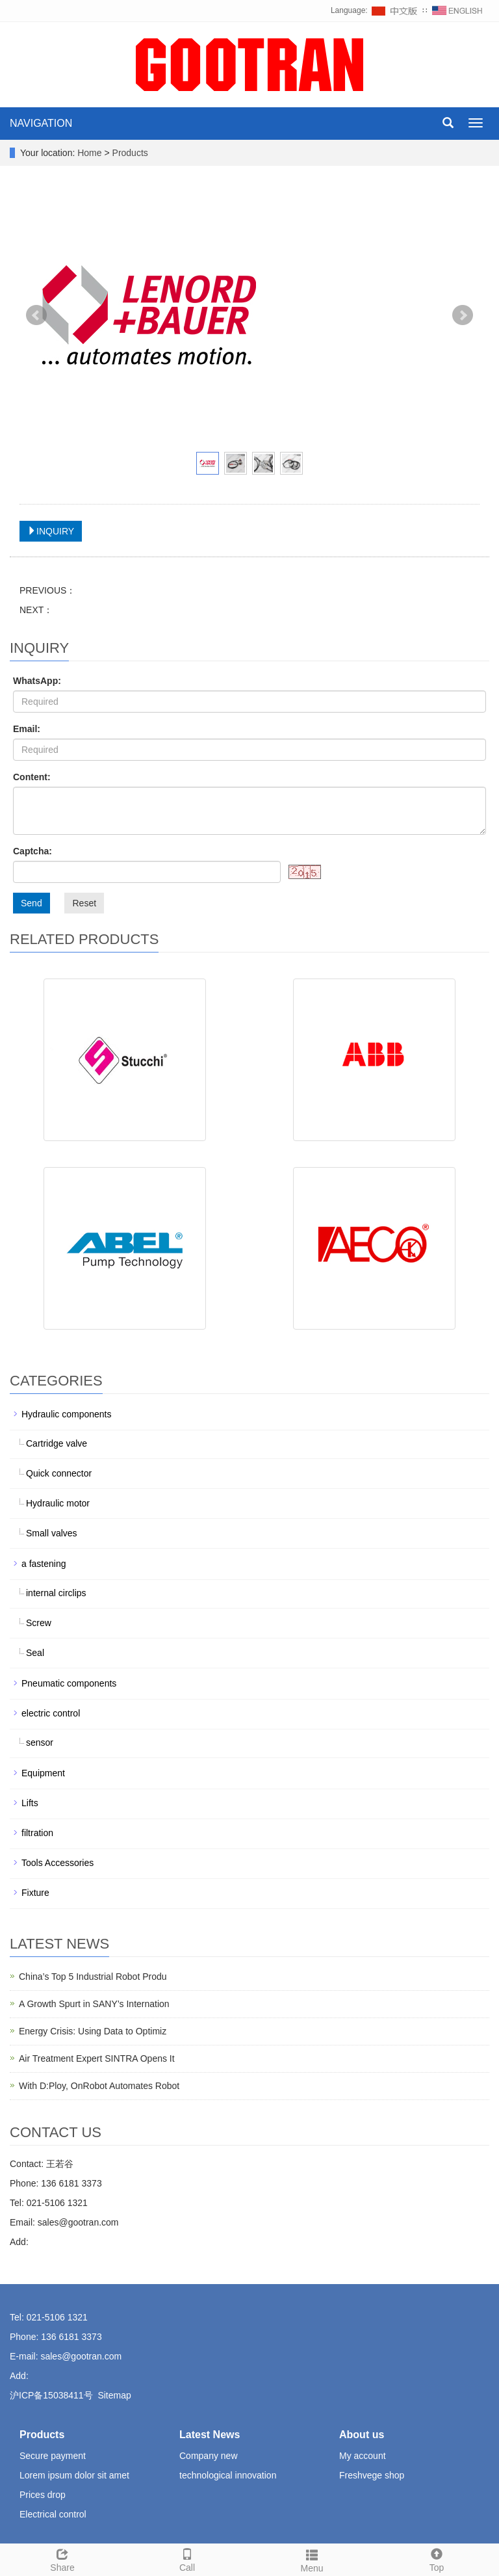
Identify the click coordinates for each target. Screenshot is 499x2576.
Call (187, 2558)
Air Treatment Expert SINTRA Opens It (97, 2058)
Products (130, 153)
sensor (39, 1742)
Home (89, 153)
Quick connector (59, 1473)
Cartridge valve (56, 1443)
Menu (311, 2559)
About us (361, 2434)
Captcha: (32, 851)
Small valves (51, 1533)
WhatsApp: (37, 681)
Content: (32, 777)
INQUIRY (50, 531)
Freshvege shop (371, 2475)
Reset (84, 903)
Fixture (35, 1892)
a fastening (43, 1563)
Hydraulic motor (58, 1503)
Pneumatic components (68, 1683)
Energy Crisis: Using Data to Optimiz (92, 2031)
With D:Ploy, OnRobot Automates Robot (99, 2086)
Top (436, 2558)
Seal (35, 1653)
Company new (208, 2456)
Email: (26, 729)
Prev (36, 315)
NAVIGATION (41, 123)
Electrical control (52, 2514)
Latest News (209, 2434)
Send (31, 903)
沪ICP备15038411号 (51, 2395)
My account (362, 2456)
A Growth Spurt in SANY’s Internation (94, 2004)
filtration (37, 1833)
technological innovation (227, 2475)
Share (62, 2558)
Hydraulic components (66, 1414)
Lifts (29, 1803)
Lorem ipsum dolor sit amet (74, 2475)
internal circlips (56, 1593)
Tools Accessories (57, 1863)
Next (462, 315)
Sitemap (114, 2395)
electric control (50, 1713)
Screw (38, 1623)
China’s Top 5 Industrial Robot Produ (93, 1976)
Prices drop (42, 2495)
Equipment (43, 1773)
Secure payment (52, 2456)
